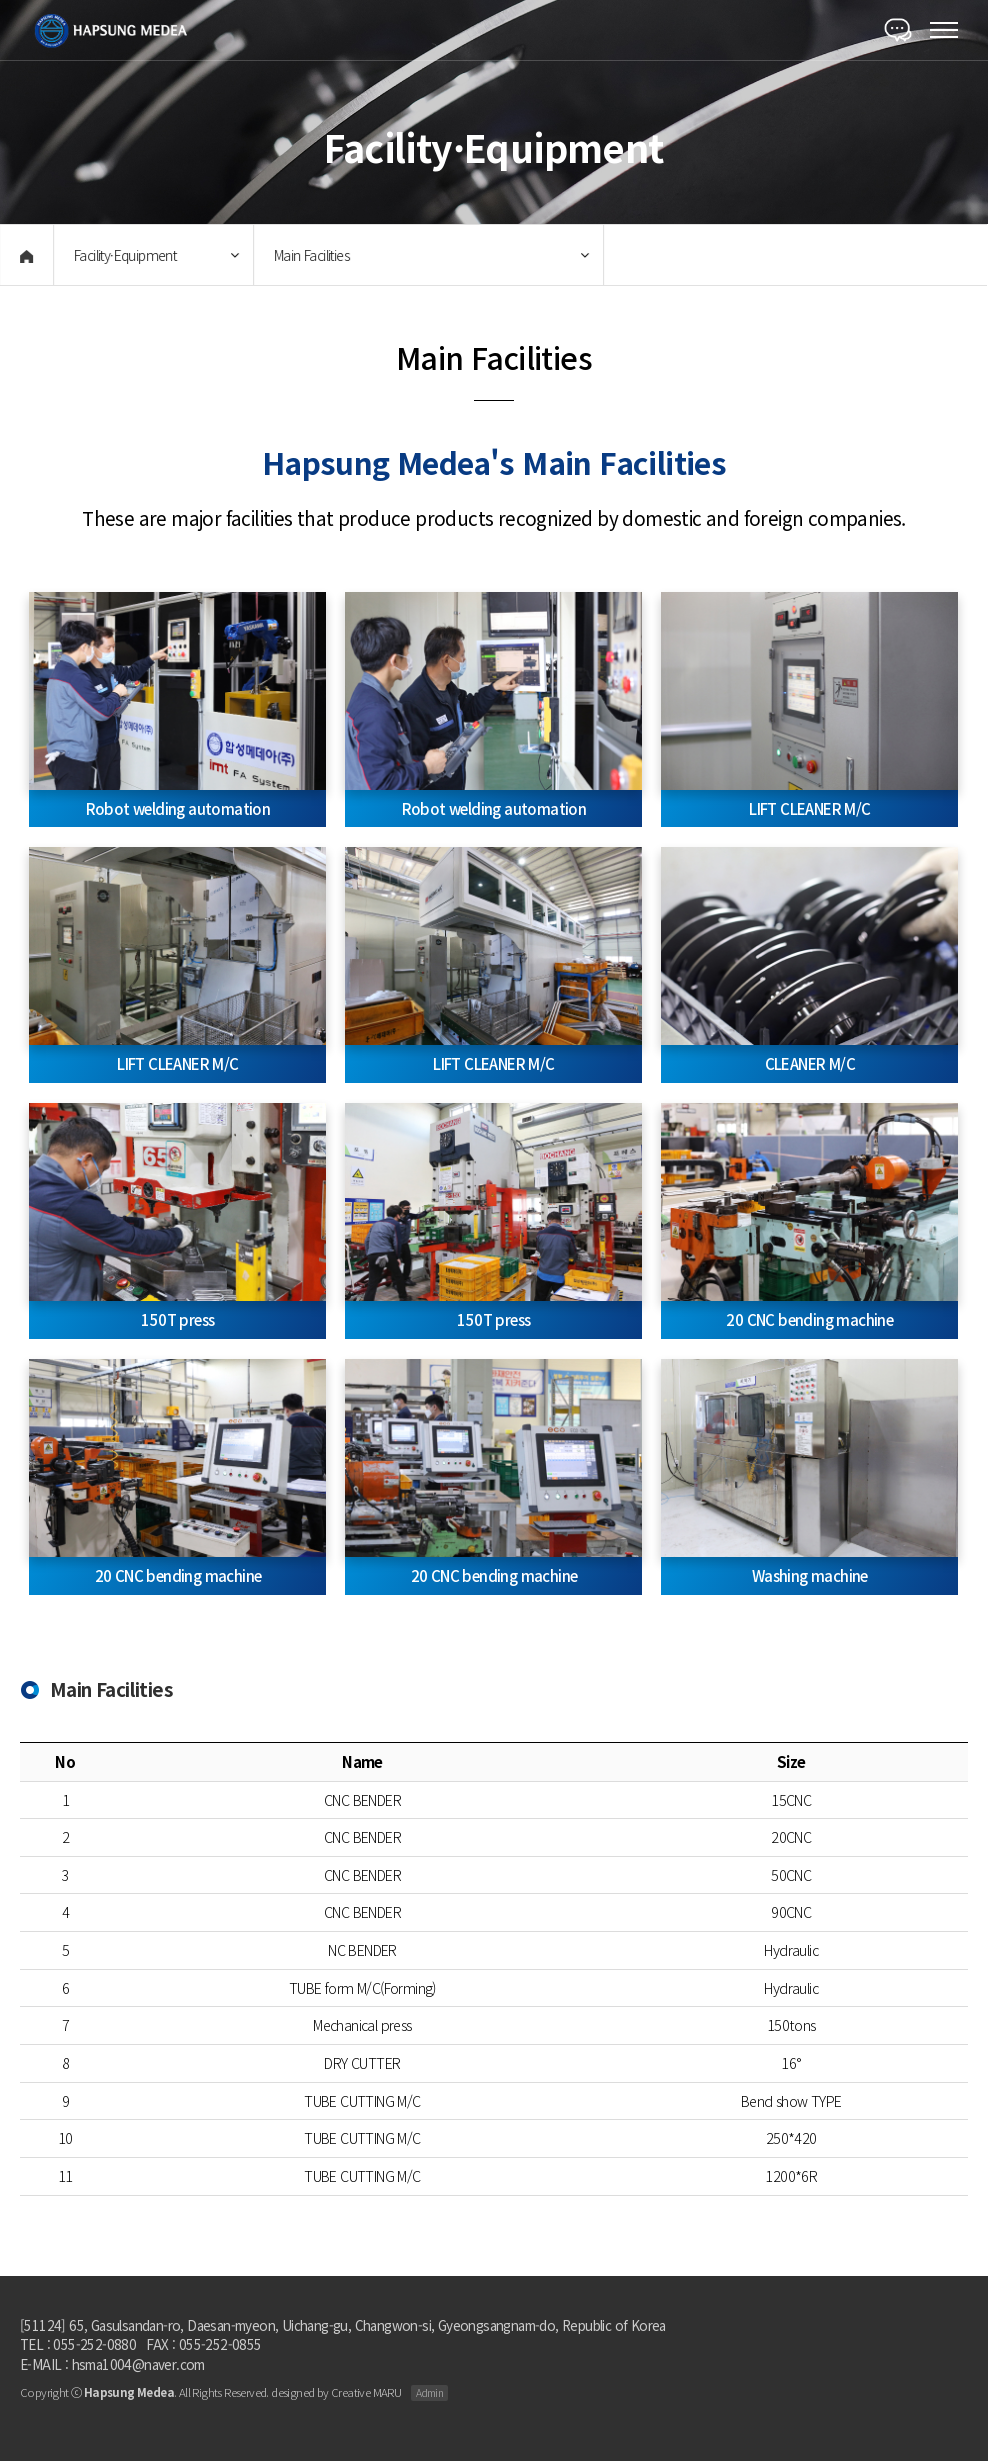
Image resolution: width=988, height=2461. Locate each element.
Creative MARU (366, 2392)
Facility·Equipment (122, 255)
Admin (429, 2392)
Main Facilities (308, 255)
